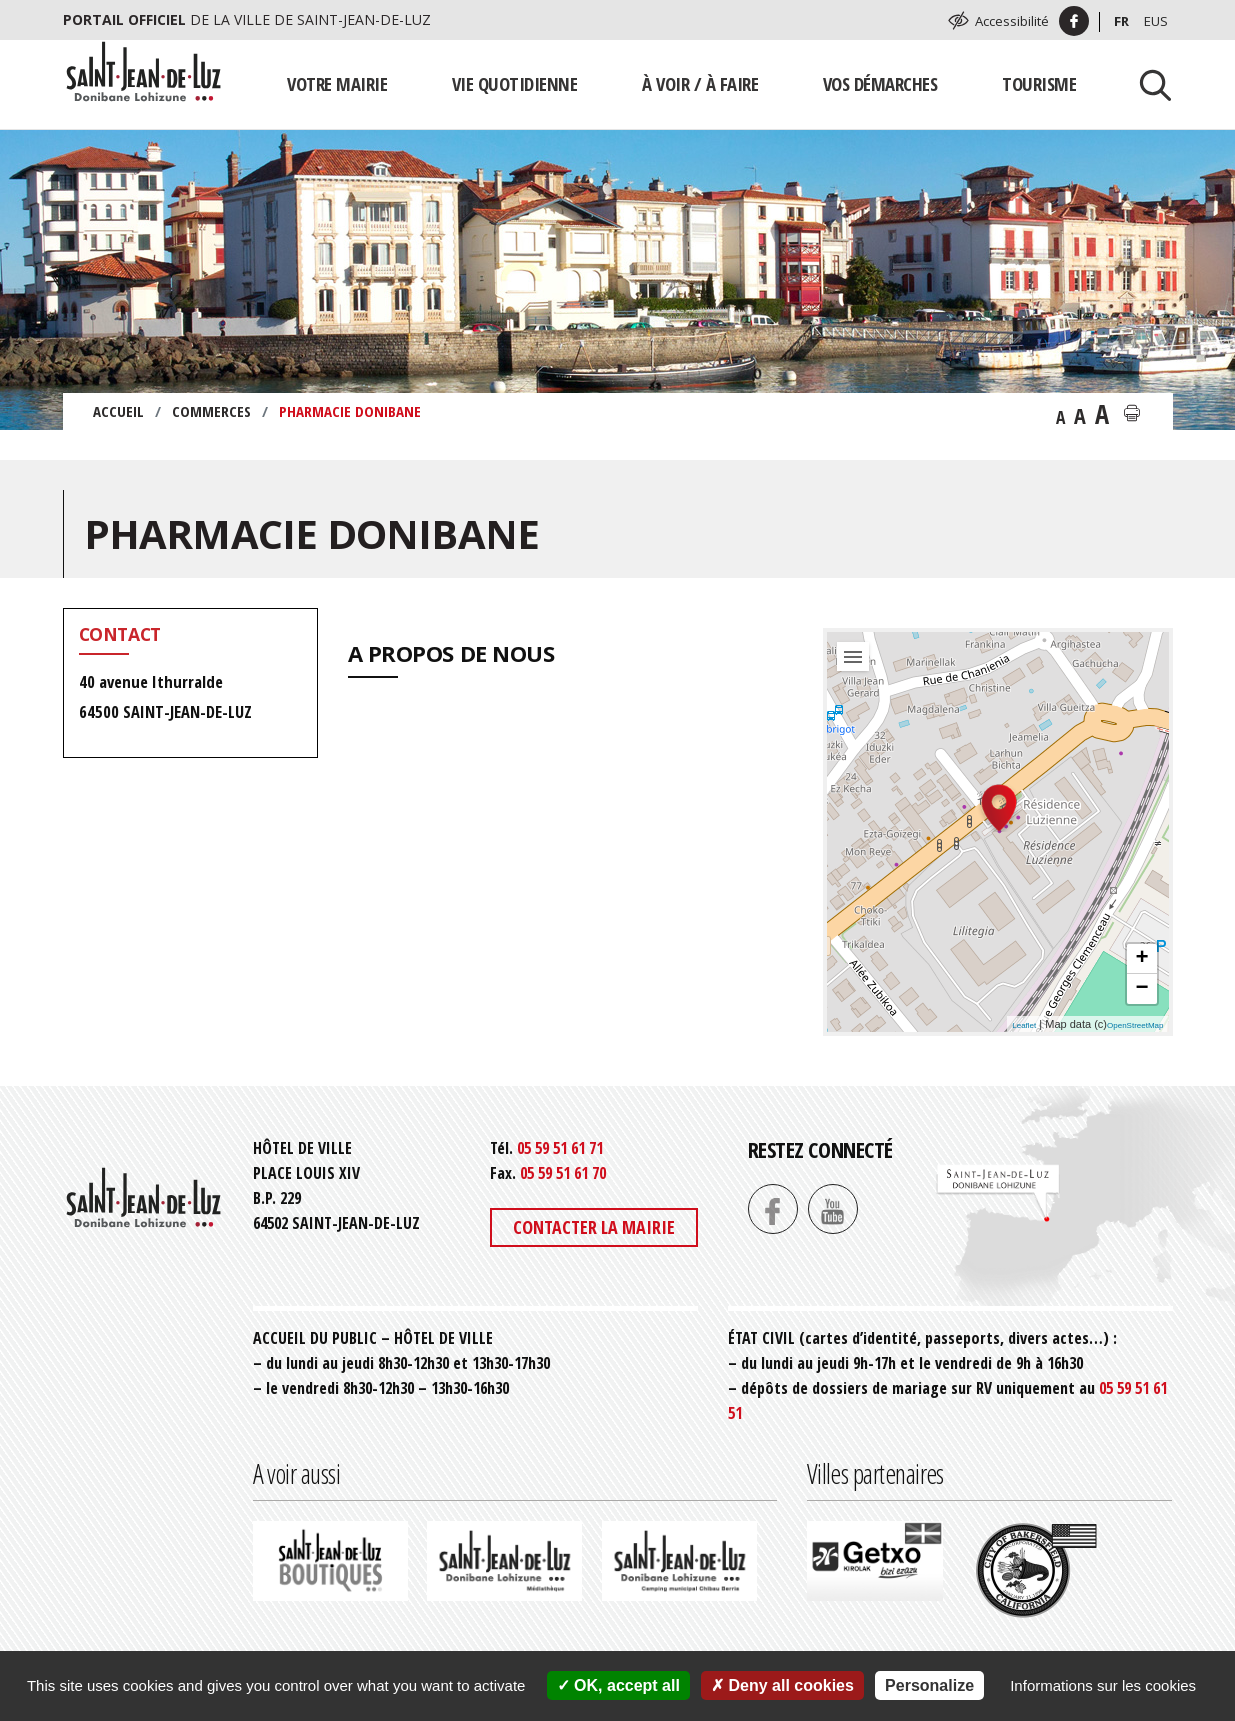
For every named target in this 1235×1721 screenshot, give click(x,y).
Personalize (929, 1685)
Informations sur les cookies (1103, 1685)
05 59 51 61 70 (563, 1173)
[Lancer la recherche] (1148, 84)
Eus (1156, 21)
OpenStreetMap (1135, 1025)
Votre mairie (337, 83)
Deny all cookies (782, 1685)
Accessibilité (1012, 21)
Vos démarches (880, 83)
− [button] (1141, 989)
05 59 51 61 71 (560, 1148)
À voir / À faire (700, 83)
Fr (1121, 21)
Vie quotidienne (515, 83)
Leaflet (1024, 1025)
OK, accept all (618, 1685)
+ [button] (1141, 959)
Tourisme (1039, 83)
